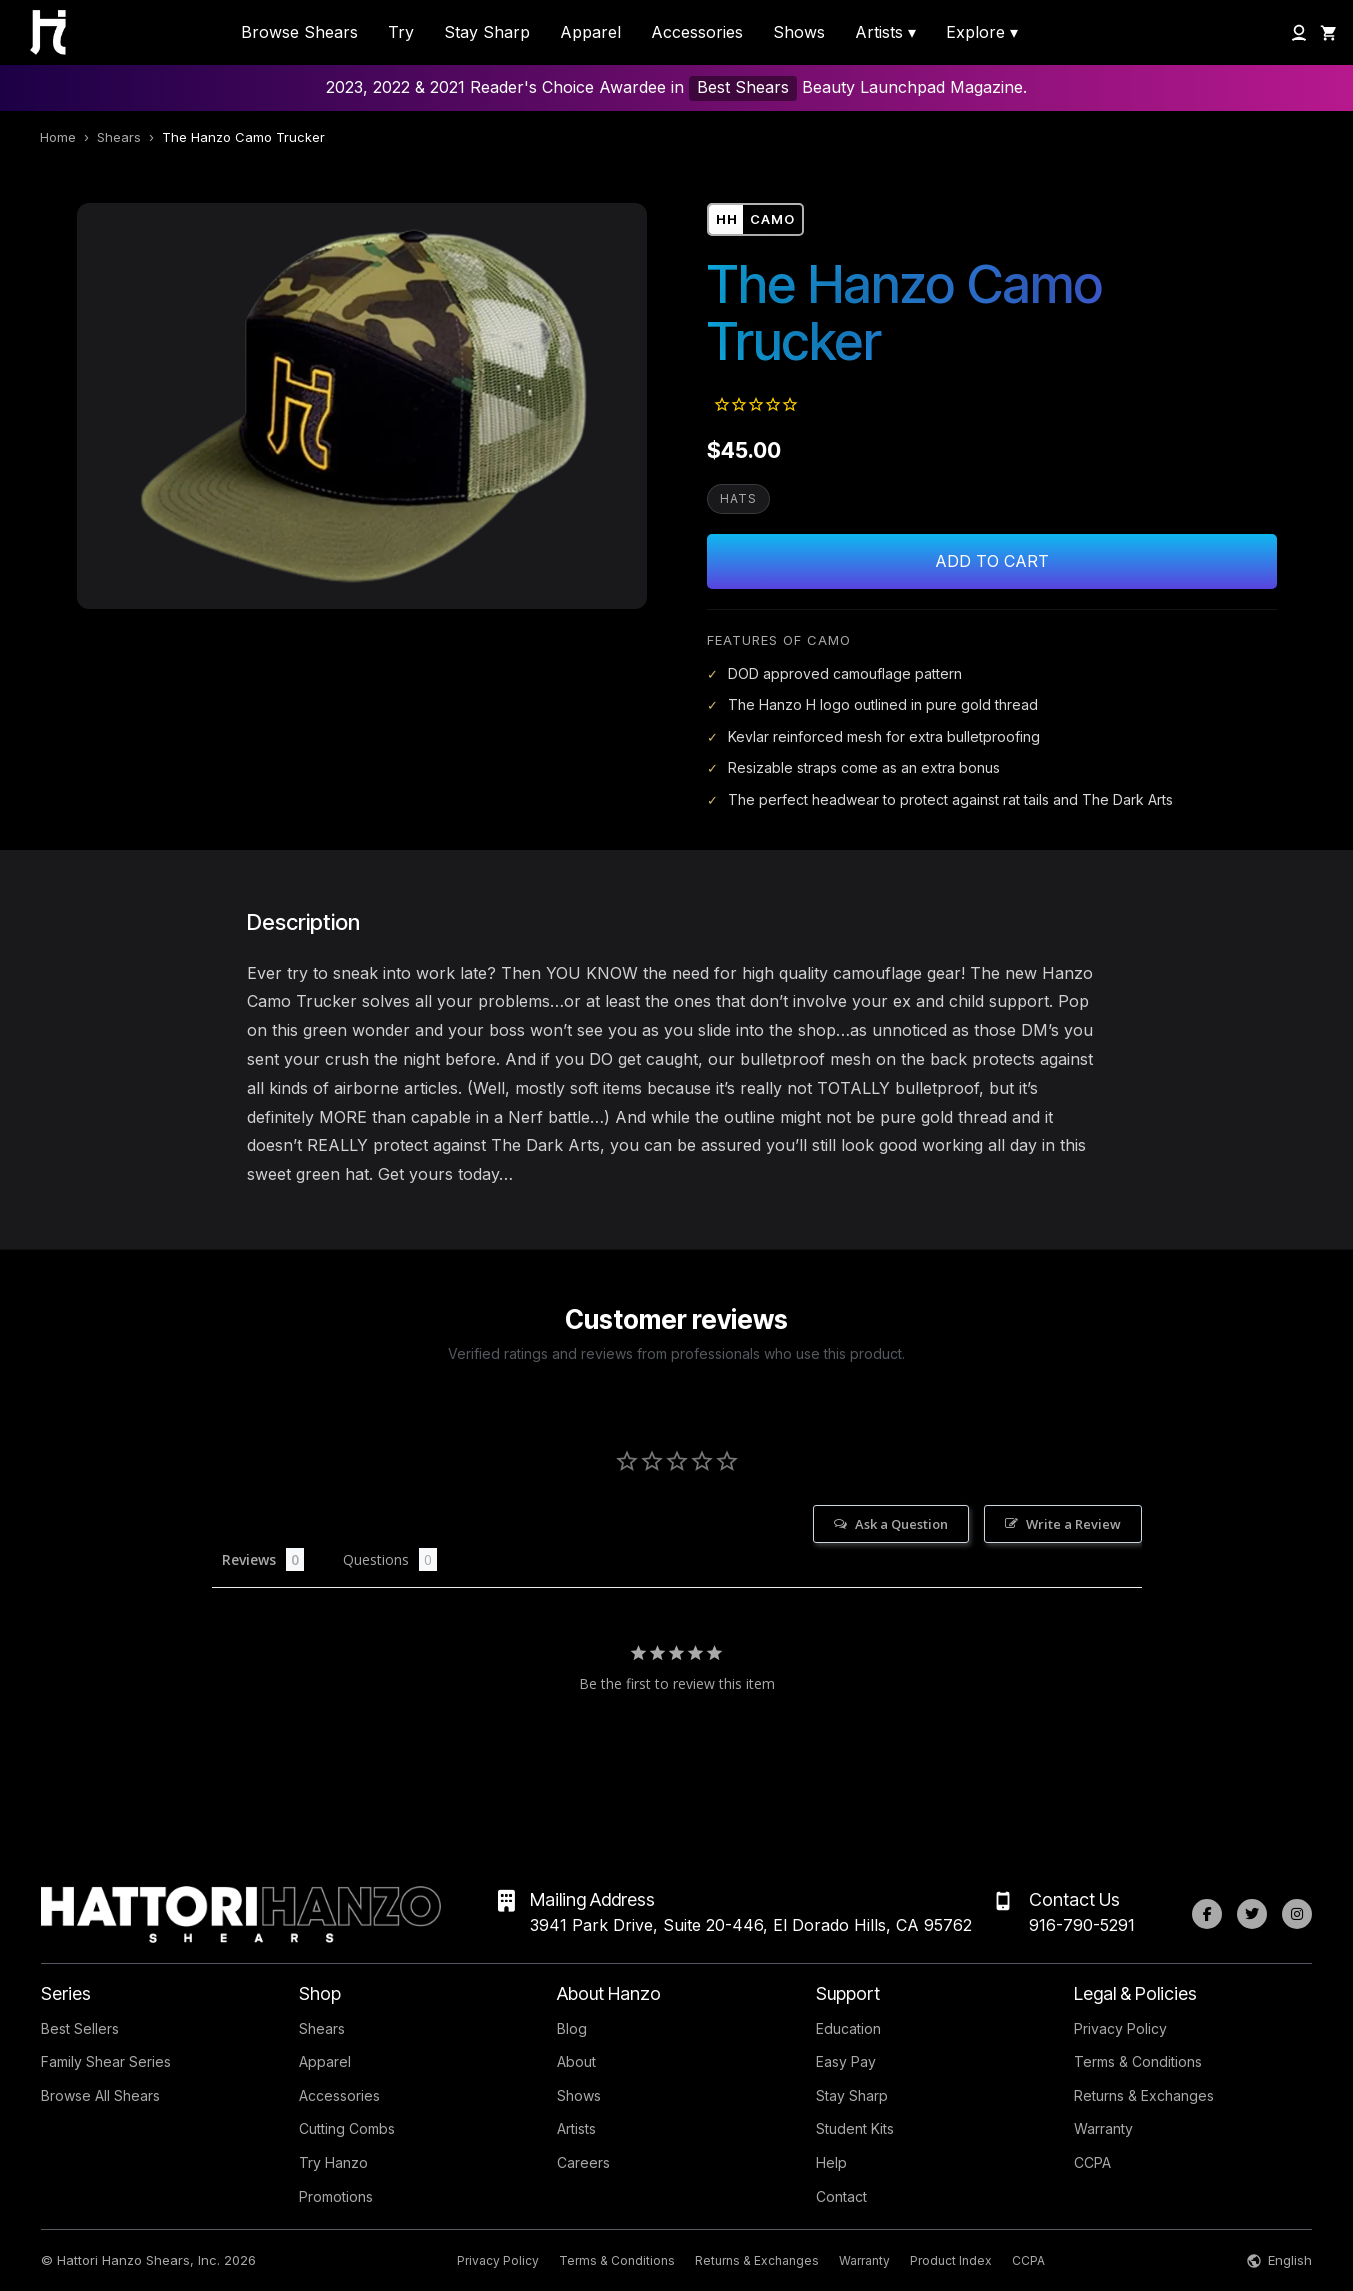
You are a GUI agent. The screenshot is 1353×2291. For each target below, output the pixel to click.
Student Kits (855, 2128)
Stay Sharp (852, 2095)
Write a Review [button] (1073, 1524)
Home (58, 137)
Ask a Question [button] (901, 1524)
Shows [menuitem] (799, 32)
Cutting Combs (347, 2128)
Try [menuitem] (401, 32)
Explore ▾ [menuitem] (982, 32)
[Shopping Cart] (1329, 33)
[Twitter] (1252, 1914)
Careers (583, 2162)
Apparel (325, 2061)
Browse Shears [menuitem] (299, 32)
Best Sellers (80, 2028)
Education (848, 2028)
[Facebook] (1207, 1914)
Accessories (339, 2095)
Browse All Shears (100, 2095)
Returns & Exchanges (1144, 2095)
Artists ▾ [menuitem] (885, 32)
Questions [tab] (376, 1559)
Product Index (951, 2260)
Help (831, 2162)
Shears (119, 137)
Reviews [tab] (249, 1559)
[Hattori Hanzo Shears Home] (38, 32)
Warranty (1103, 2128)
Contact (841, 2196)
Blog (572, 2028)
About (576, 2061)
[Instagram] (1297, 1914)
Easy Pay (846, 2061)
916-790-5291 (1082, 1925)
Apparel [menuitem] (590, 32)
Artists (576, 2128)
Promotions (336, 2196)
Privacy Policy (1120, 2028)
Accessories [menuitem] (697, 32)
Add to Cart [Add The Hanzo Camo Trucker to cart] (992, 561)
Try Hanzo (333, 2162)
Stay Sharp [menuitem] (487, 32)
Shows (579, 2095)
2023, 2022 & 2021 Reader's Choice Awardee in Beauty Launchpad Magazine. (676, 88)
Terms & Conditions (1138, 2061)
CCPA (1092, 2162)
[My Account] (1299, 33)
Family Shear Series (106, 2061)
